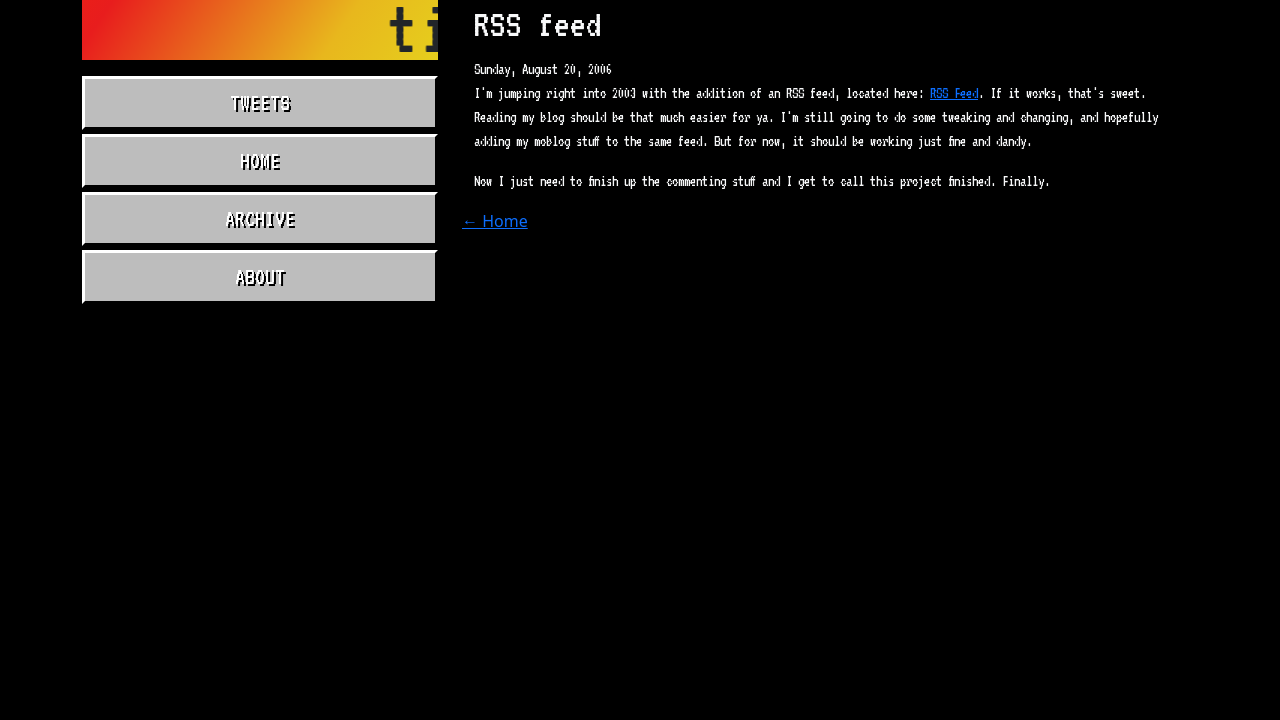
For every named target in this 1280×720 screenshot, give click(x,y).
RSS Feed (954, 93)
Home (260, 161)
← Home (495, 221)
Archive (260, 219)
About (260, 277)
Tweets (260, 103)
